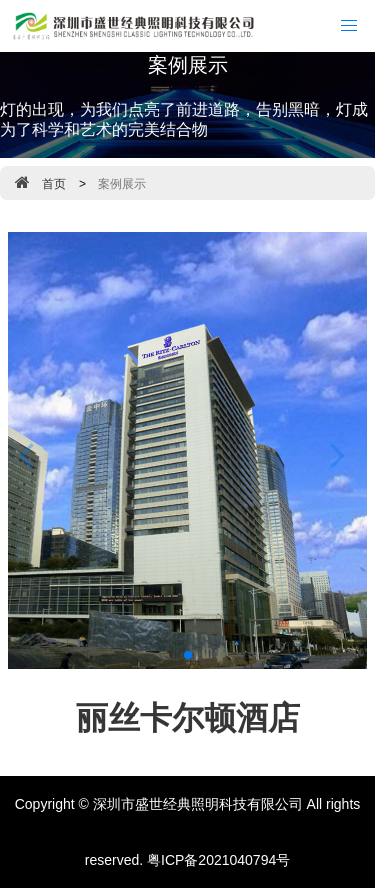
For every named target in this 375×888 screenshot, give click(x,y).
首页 (54, 184)
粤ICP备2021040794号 (218, 860)
